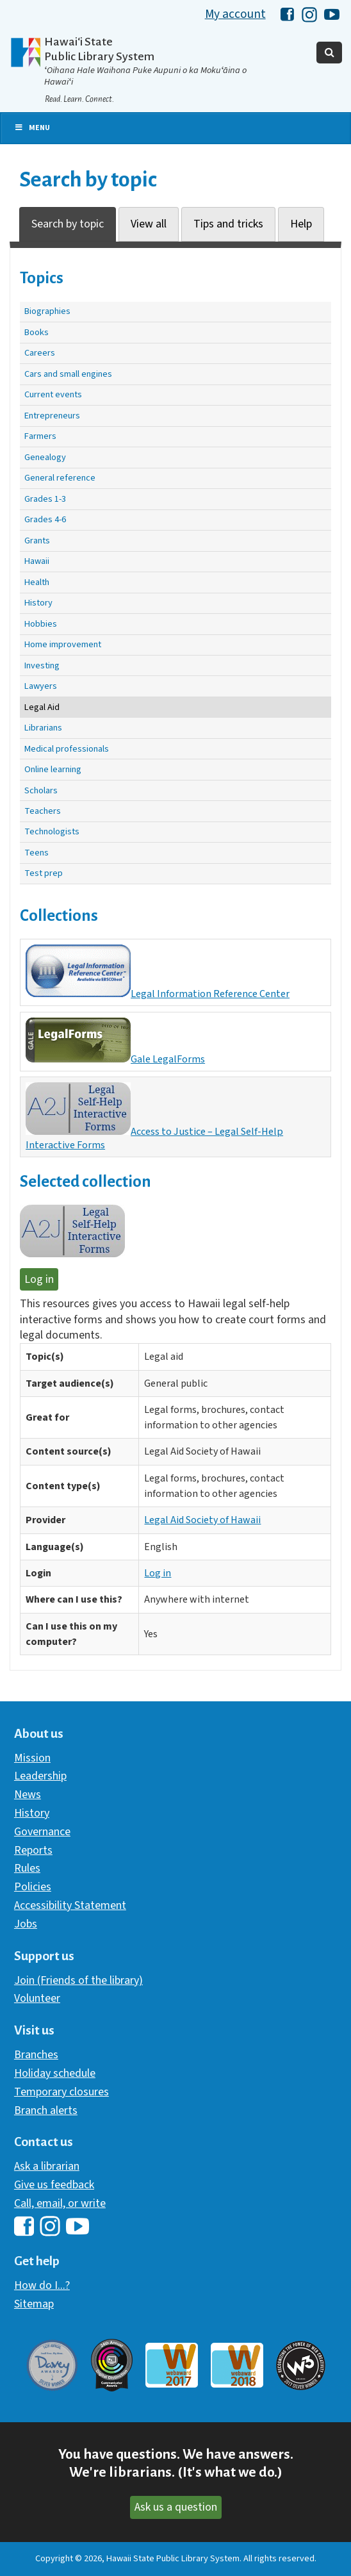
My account (235, 14)
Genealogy (45, 457)
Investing (42, 665)
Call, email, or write (60, 2203)
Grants (37, 540)
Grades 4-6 (45, 519)
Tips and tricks (228, 224)
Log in (39, 1279)
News (27, 1795)
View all (149, 224)
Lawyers (40, 686)
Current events (53, 394)
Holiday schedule (54, 2073)
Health (36, 582)
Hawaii (36, 561)
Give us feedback (54, 2185)
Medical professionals (66, 748)
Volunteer (37, 1998)
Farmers (40, 436)
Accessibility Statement (70, 1905)
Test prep (43, 873)
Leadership (40, 1776)
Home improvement (62, 644)
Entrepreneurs (52, 415)
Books (36, 332)
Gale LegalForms (115, 1042)
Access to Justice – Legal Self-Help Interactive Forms (154, 1117)
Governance (42, 1832)
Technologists (51, 831)
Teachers (42, 811)
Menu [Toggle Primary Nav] (32, 127)
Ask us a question (176, 2507)
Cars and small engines (68, 374)
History (38, 602)
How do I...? (42, 2285)
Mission (32, 1758)
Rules (27, 1868)
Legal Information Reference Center (158, 973)
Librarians (43, 727)
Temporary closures (61, 2092)
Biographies (47, 311)
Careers (39, 352)
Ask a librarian (46, 2166)
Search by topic (67, 224)
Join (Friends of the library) (78, 1980)
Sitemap (34, 2304)
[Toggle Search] (329, 52)
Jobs (25, 1924)
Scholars (41, 790)
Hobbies (40, 624)
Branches (36, 2055)
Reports (33, 1850)
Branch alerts (46, 2110)
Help (301, 224)
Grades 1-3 (45, 499)
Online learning (52, 769)
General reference (59, 477)
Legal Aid (42, 707)
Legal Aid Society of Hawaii (202, 1520)
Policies (32, 1887)
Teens (36, 852)
